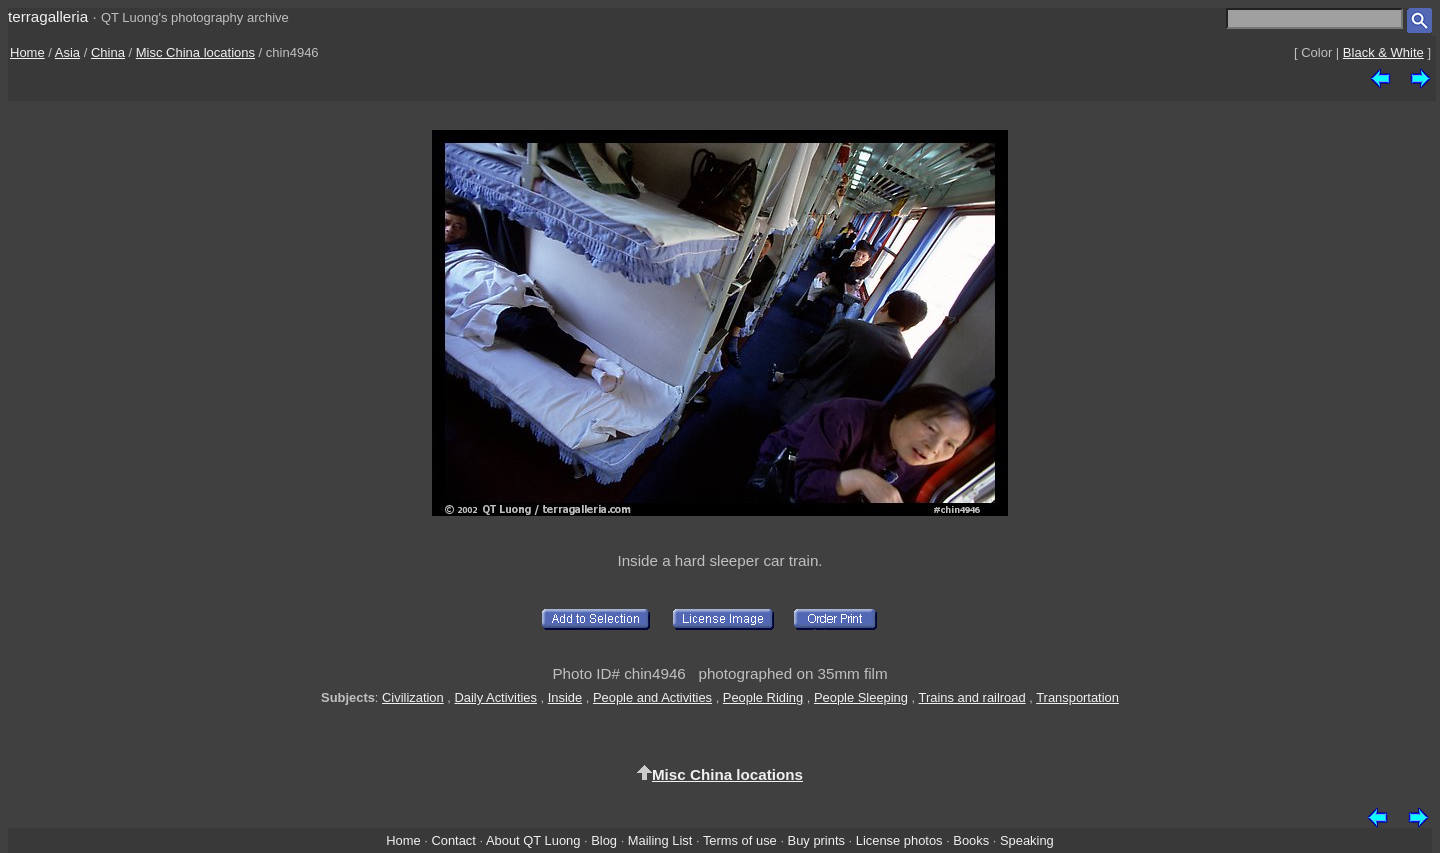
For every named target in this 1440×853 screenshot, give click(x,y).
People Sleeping (861, 697)
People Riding (763, 697)
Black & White (1383, 52)
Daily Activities (495, 697)
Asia (67, 52)
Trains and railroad (972, 697)
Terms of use (740, 840)
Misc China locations (195, 52)
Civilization (413, 697)
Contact (453, 840)
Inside (565, 697)
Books (971, 840)
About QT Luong (533, 840)
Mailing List (660, 840)
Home (27, 52)
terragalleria (48, 16)
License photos (899, 840)
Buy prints (816, 840)
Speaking (1027, 840)
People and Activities (652, 697)
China (108, 52)
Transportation (1077, 697)
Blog (604, 840)
